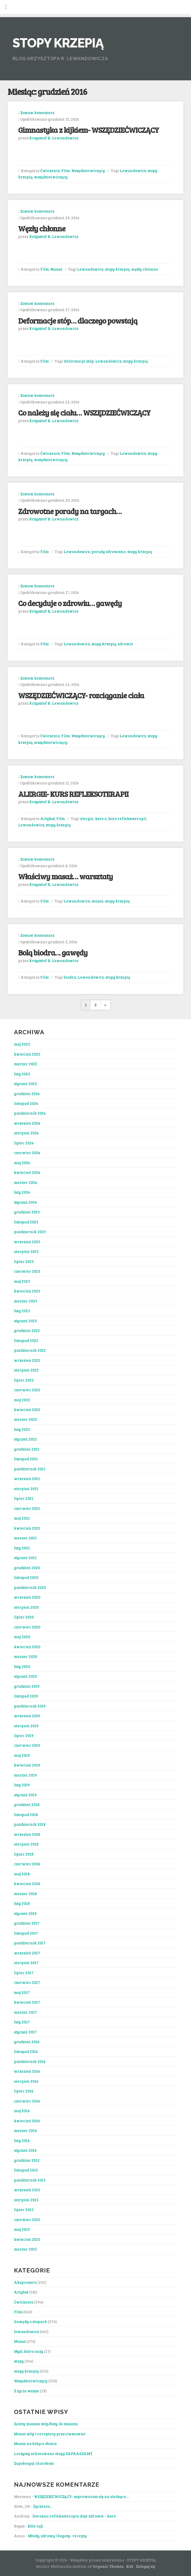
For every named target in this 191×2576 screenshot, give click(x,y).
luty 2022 (22, 1429)
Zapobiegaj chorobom (34, 2463)
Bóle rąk (35, 2526)
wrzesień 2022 (27, 1360)
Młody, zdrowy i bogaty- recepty (57, 2535)
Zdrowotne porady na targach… (69, 511)
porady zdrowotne (108, 551)
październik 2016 (30, 2061)
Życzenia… (43, 2506)
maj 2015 (22, 2229)
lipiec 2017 (23, 1972)
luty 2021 (22, 1547)
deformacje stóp (79, 361)
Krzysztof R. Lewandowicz (53, 137)
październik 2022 (30, 1350)
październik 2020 (30, 1587)
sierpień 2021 (26, 1488)
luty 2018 (22, 1903)
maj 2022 (22, 1399)
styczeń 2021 (25, 1557)
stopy (19, 2361)
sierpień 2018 (26, 1844)
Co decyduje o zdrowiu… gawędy (70, 603)
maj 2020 (22, 1636)
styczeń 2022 (25, 1439)
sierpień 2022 (26, 1370)
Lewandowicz (133, 170)
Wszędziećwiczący (88, 170)
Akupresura (25, 2282)
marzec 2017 (25, 2012)
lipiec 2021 (23, 1498)
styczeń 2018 (25, 1913)
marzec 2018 (25, 1893)
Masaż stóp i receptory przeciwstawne (49, 2433)
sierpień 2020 (26, 1607)
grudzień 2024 (27, 1093)
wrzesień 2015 (27, 2189)
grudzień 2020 (27, 1567)
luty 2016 (22, 2140)
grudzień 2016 (27, 2041)
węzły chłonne (144, 269)
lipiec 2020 (24, 1616)
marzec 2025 (25, 1063)
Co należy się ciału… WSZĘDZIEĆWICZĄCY (84, 412)
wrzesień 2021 (27, 1478)
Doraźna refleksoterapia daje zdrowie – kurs (74, 2516)
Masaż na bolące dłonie (35, 2443)
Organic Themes (108, 2566)
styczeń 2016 (25, 2150)
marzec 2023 (25, 1301)
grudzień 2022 (27, 1330)
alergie (87, 818)
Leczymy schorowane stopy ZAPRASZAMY (53, 2453)
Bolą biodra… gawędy (52, 952)
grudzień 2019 (27, 1686)
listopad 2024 (26, 1103)
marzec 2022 (25, 1419)
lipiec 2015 (23, 2209)
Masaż (56, 269)
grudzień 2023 (27, 1211)
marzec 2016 (25, 2130)
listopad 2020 (26, 1577)
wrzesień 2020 (27, 1597)
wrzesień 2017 (27, 1952)
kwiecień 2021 (27, 1528)
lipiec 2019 (23, 1735)
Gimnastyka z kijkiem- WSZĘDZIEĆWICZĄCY (88, 130)
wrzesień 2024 (27, 1123)
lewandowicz (26, 2331)
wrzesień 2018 (27, 1834)
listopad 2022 (26, 1340)
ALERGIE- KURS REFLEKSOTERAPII (73, 794)
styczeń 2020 (25, 1676)
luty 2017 (22, 2021)
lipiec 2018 (23, 1854)
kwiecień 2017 (27, 2002)
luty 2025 (22, 1073)
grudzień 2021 (27, 1449)
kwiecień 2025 (27, 1054)
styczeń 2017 (25, 2032)
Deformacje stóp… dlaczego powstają (77, 320)
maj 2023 (22, 1281)
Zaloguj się (145, 2566)
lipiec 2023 (24, 1261)
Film (65, 170)
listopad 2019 (26, 1696)
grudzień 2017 (27, 1923)
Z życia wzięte (26, 2390)
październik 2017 (30, 1942)
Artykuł (47, 818)
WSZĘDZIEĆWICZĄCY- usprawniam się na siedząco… (81, 2496)
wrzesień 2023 (27, 1241)
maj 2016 (22, 2110)
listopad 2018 (26, 1814)
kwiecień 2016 (27, 2120)
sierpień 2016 (26, 2081)
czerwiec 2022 (27, 1389)
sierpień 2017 (26, 1962)
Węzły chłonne (41, 228)
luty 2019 (22, 1784)
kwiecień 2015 (27, 2239)
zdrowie (125, 643)
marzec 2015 (25, 2249)
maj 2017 (22, 1992)
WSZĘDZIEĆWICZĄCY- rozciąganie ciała (81, 695)
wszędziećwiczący (50, 176)
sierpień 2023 (26, 1251)
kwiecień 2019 (27, 1765)
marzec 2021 (25, 1537)
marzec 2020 (25, 1656)
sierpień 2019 (26, 1725)
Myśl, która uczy (28, 2351)
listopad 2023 (26, 1221)
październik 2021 (30, 1468)
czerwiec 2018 (27, 1863)
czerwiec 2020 (27, 1626)
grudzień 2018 (27, 1804)
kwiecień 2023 (27, 1291)
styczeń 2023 (25, 1320)
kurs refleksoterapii (127, 818)
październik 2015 (30, 2180)
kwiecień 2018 (27, 1883)
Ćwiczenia (50, 170)
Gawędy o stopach (30, 2321)
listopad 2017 (26, 1933)
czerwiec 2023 (27, 1271)
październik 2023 (30, 1231)
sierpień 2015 (26, 2199)
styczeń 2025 (25, 1083)
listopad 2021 (26, 1458)
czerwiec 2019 (27, 1745)
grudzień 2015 (27, 2160)
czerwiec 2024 (27, 1152)
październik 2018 (30, 1824)
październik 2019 (30, 1706)
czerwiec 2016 (27, 2101)
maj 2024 (22, 1162)
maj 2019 (22, 1755)
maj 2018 (22, 1873)
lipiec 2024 (24, 1142)
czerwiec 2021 (27, 1508)
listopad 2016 (26, 2051)
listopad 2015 (26, 2170)
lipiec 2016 (23, 2091)
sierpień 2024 (26, 1132)
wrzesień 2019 (27, 1715)
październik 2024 (30, 1113)
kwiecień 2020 (27, 1646)
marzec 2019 (25, 1775)
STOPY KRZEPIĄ (58, 43)
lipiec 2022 (24, 1380)
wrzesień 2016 (27, 2071)
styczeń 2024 (25, 1202)
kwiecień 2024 (27, 1172)
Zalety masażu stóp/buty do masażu (46, 2423)
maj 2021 (22, 1518)
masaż (97, 901)
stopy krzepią (117, 269)
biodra (70, 977)
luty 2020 (22, 1666)
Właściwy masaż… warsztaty (65, 876)
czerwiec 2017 (27, 1982)
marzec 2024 (25, 1182)
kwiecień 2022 (27, 1409)
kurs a (101, 818)
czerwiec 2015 (27, 2219)
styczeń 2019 (25, 1794)
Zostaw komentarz (37, 112)
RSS (129, 2566)
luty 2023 (22, 1310)
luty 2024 (22, 1192)
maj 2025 (22, 1044)
